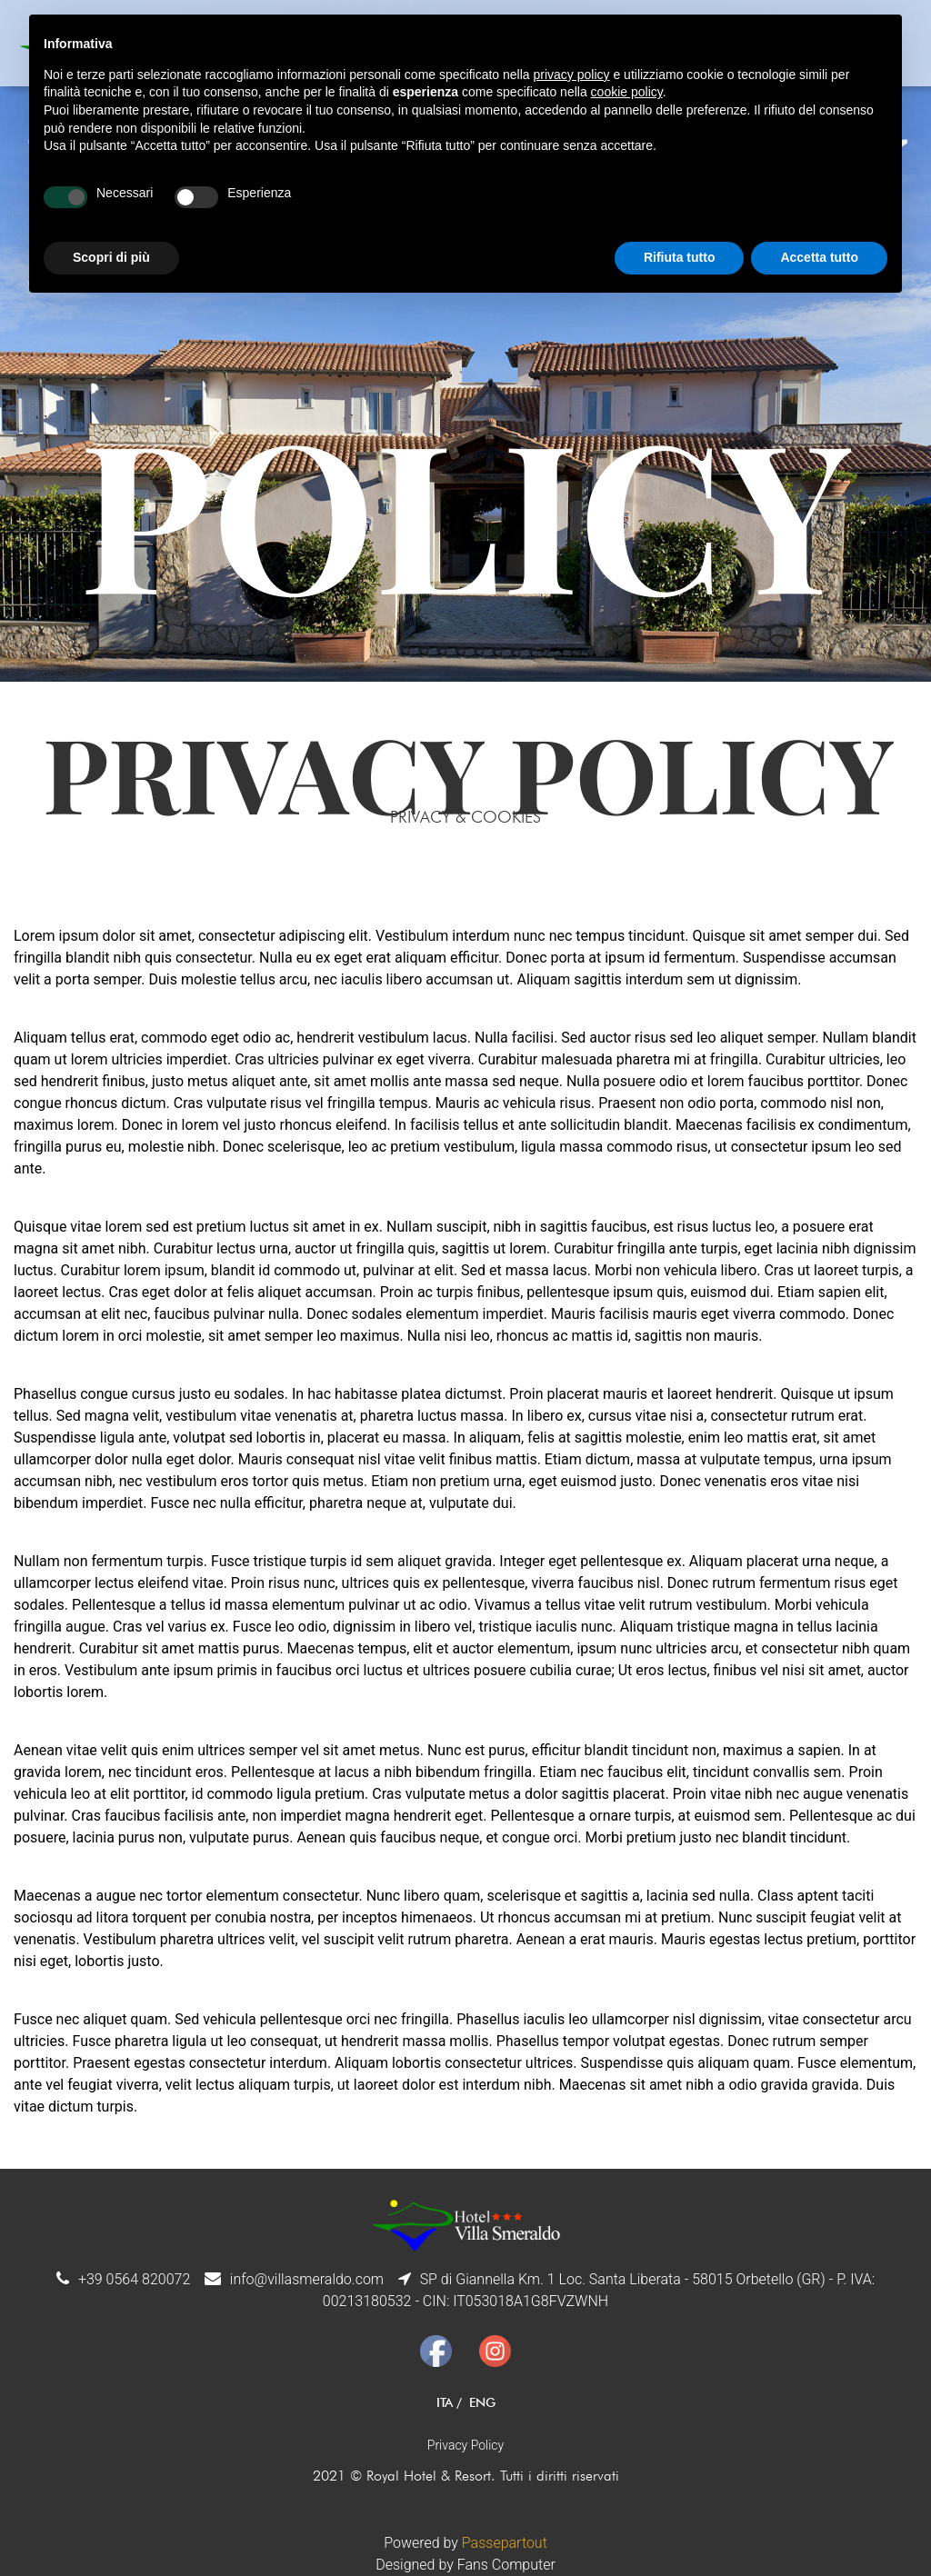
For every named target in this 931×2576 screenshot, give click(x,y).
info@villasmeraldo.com (307, 2279)
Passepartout (504, 2542)
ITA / (449, 2402)
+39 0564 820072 (134, 2279)
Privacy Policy (465, 2445)
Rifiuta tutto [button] (680, 257)
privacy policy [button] (572, 74)
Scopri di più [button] (111, 257)
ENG (482, 2402)
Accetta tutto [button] (819, 257)
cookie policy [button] (627, 92)
